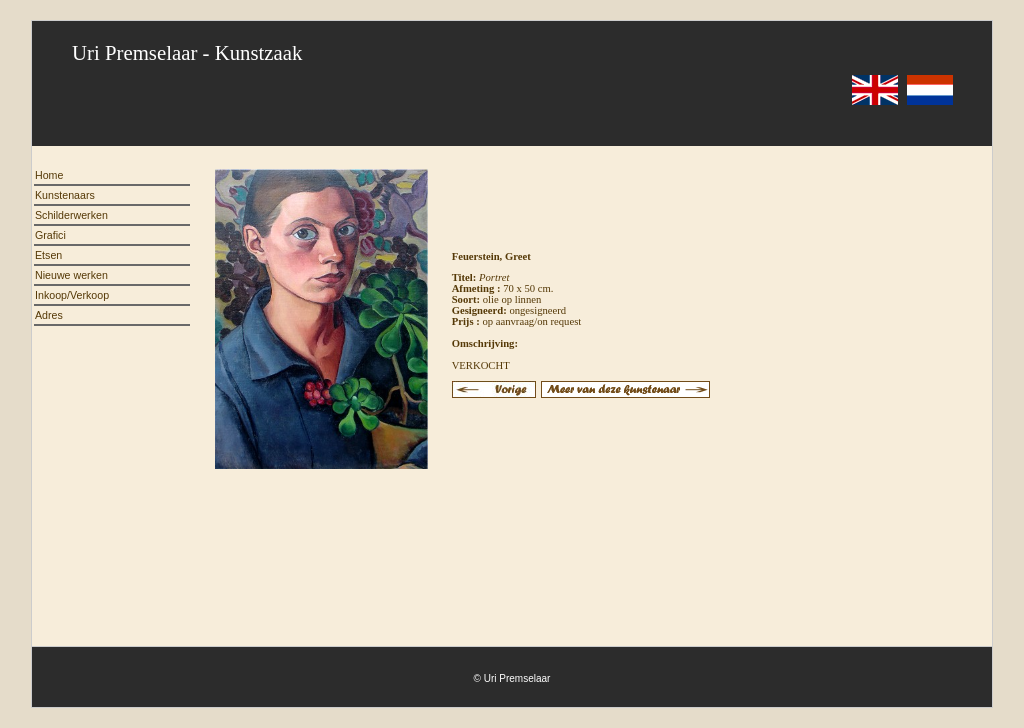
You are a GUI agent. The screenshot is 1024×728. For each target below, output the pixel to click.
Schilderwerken (71, 215)
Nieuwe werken (71, 275)
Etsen (48, 255)
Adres (49, 315)
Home (49, 175)
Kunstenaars (65, 195)
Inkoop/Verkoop (72, 295)
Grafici (50, 235)
